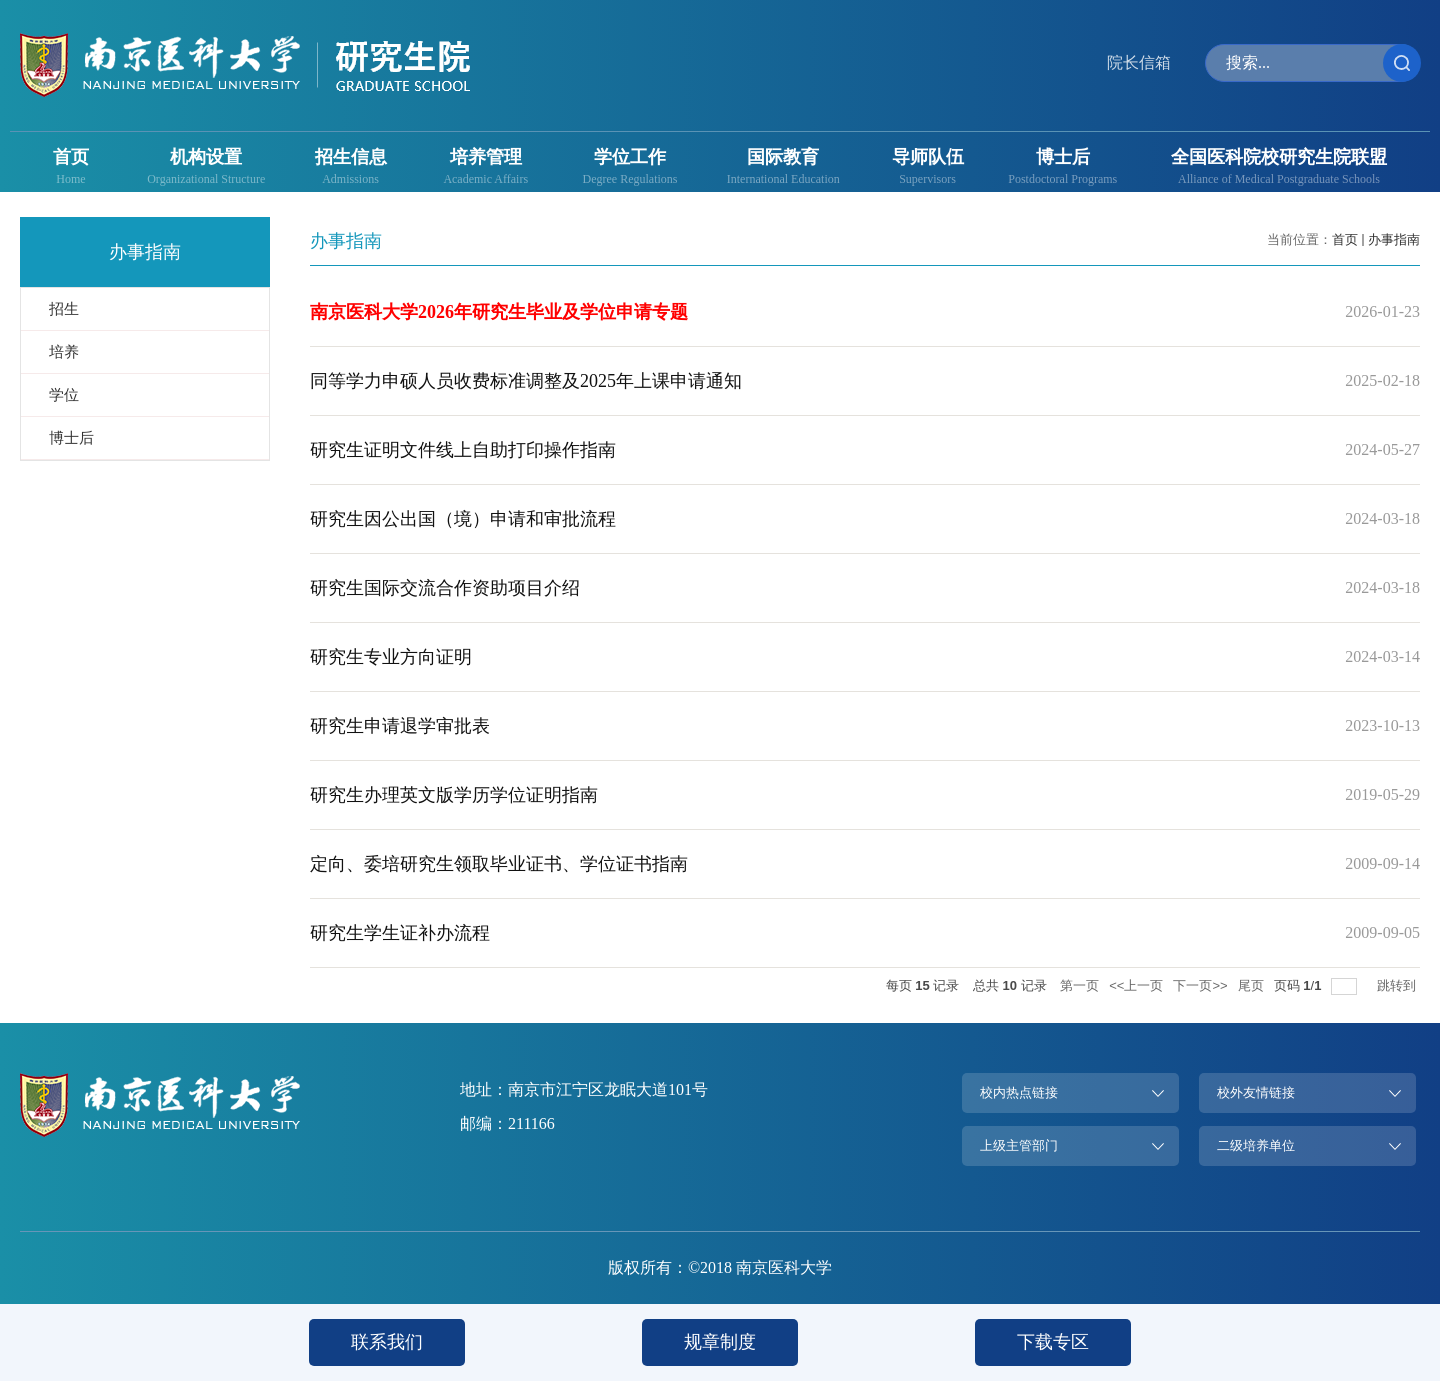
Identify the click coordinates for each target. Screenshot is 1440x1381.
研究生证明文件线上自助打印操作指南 (463, 450)
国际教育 (783, 157)
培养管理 (486, 157)
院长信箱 (1139, 62)
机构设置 (206, 157)
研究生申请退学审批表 (400, 726)
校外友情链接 (1256, 1092)
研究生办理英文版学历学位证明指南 (454, 795)
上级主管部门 (1019, 1145)
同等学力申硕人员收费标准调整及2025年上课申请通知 (526, 381)
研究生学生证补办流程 (400, 933)
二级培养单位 (1256, 1145)
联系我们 (387, 1342)
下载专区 (1053, 1342)
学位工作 (630, 157)
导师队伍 (928, 157)
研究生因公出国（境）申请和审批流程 (463, 519)
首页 (71, 157)
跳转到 (1398, 985)
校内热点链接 (1019, 1092)
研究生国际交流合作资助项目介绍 (445, 588)
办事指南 (1394, 239)
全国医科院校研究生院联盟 (1279, 157)
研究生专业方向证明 (391, 657)
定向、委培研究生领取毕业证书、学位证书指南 (499, 864)
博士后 (1063, 157)
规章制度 (720, 1342)
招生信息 (351, 157)
